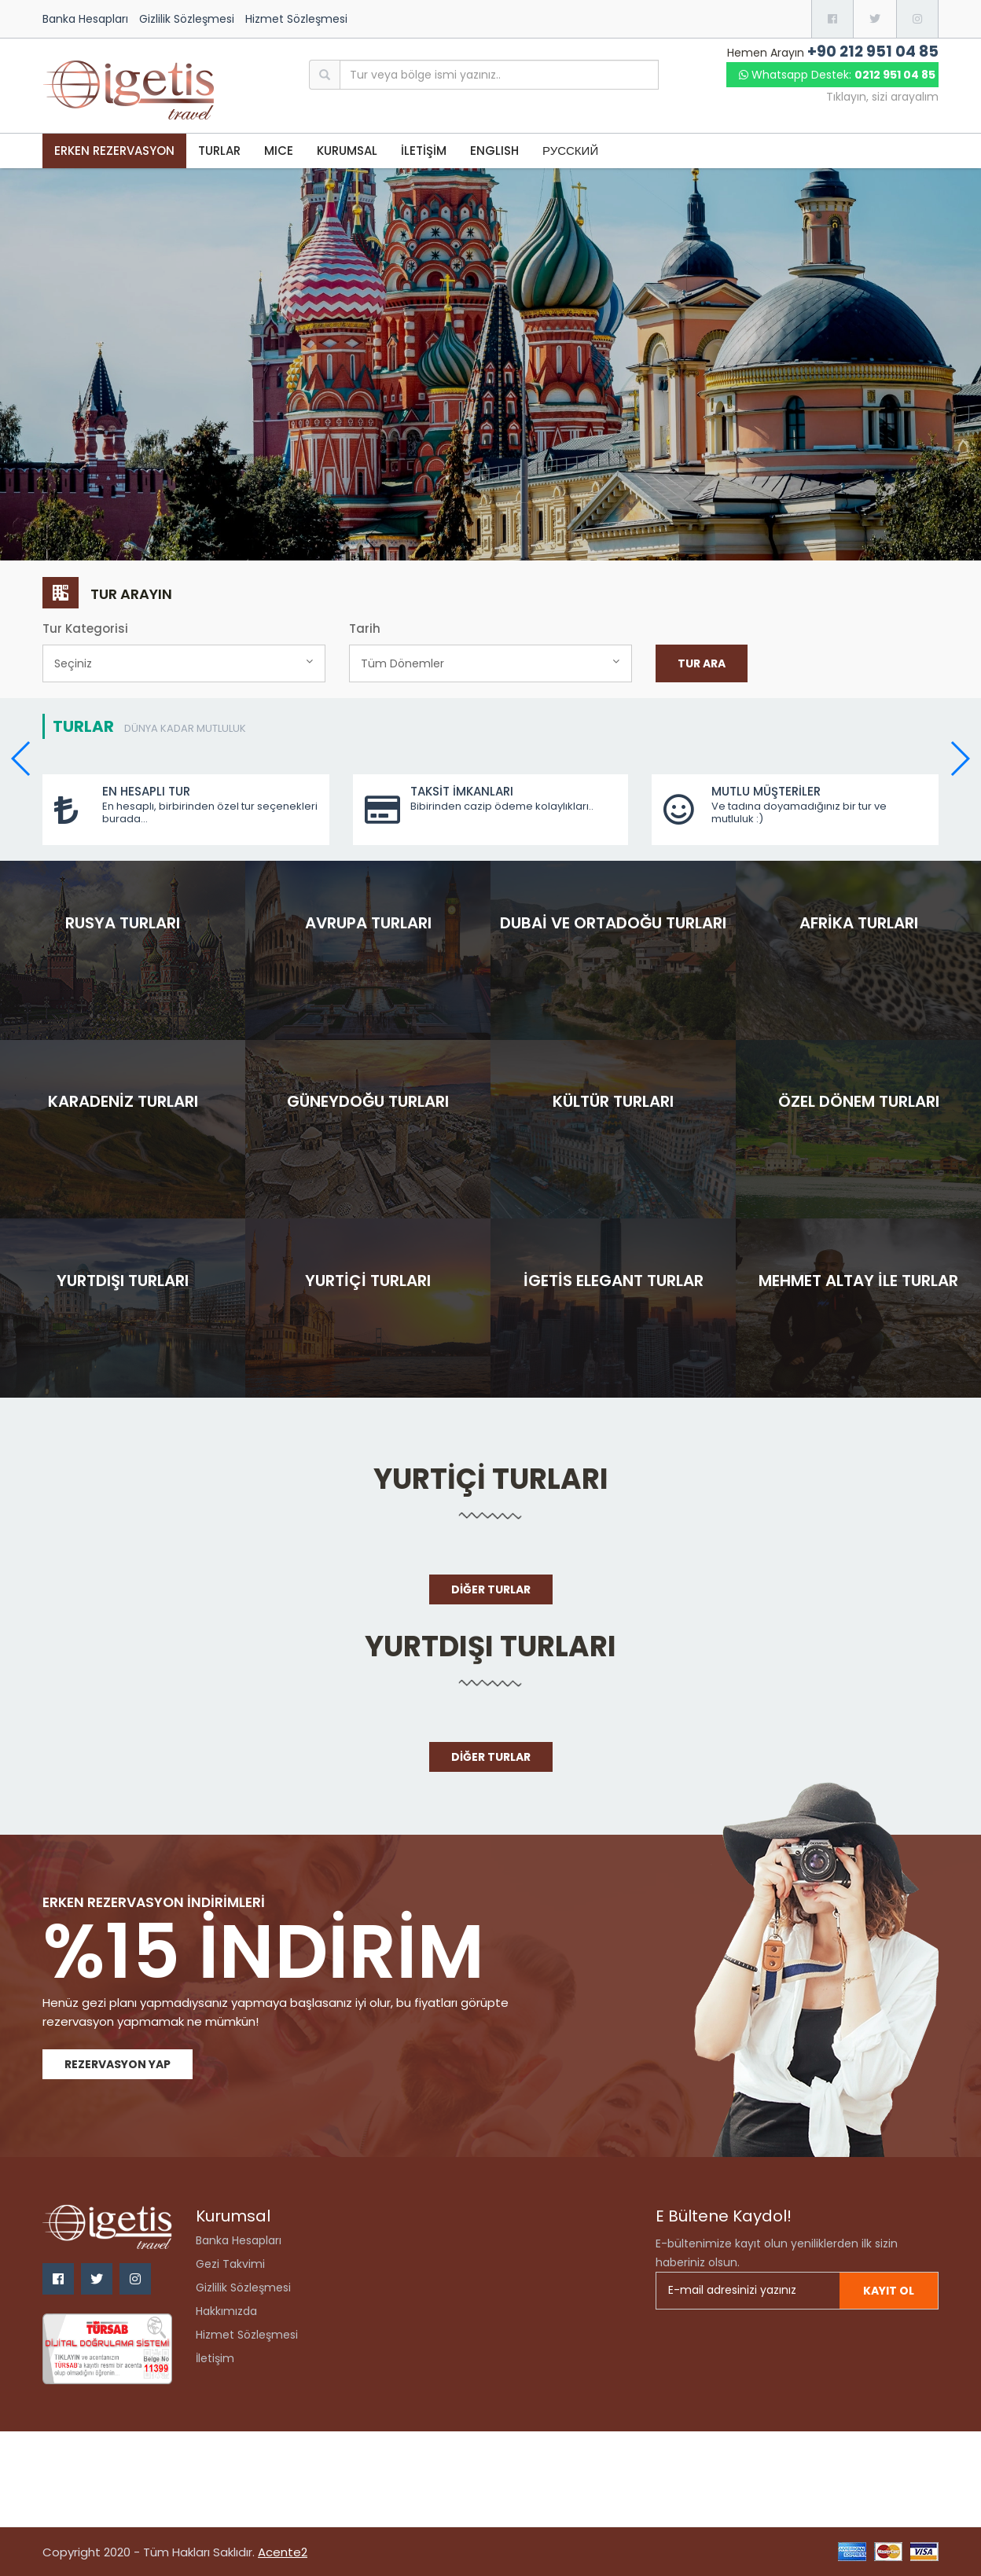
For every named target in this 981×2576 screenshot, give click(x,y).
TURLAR (219, 150)
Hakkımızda (226, 2311)
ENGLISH (494, 150)
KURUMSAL (347, 150)
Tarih (364, 628)
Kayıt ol (888, 2291)
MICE (278, 150)
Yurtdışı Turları (490, 1646)
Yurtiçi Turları (490, 1479)
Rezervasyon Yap (117, 2064)
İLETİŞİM (423, 150)
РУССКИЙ (570, 150)
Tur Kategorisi (85, 628)
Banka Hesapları (85, 19)
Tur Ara (702, 663)
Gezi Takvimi (230, 2264)
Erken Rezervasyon (114, 150)
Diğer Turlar (491, 1589)
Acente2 (282, 2552)
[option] (490, 364)
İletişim (215, 2358)
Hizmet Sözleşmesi (296, 19)
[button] (959, 758)
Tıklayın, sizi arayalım (882, 97)
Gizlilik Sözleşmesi (186, 19)
